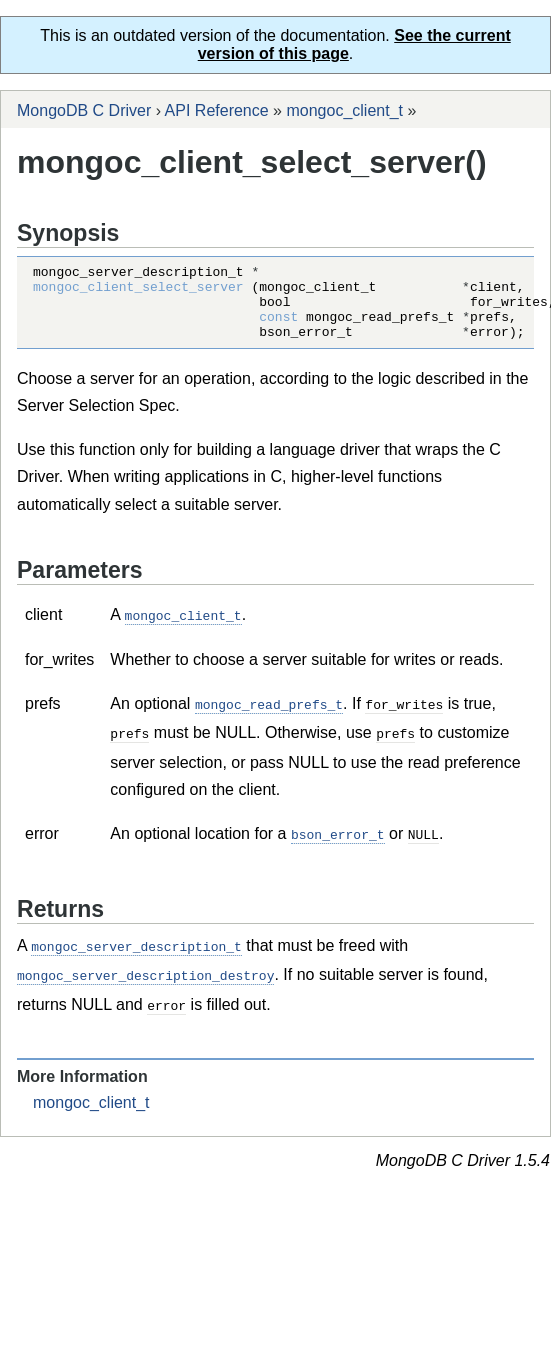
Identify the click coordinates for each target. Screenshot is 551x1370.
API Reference (217, 110)
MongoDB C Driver (84, 110)
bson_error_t (338, 846)
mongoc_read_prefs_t (269, 718)
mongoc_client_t (344, 110)
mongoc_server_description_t (136, 957)
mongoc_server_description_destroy (145, 985)
